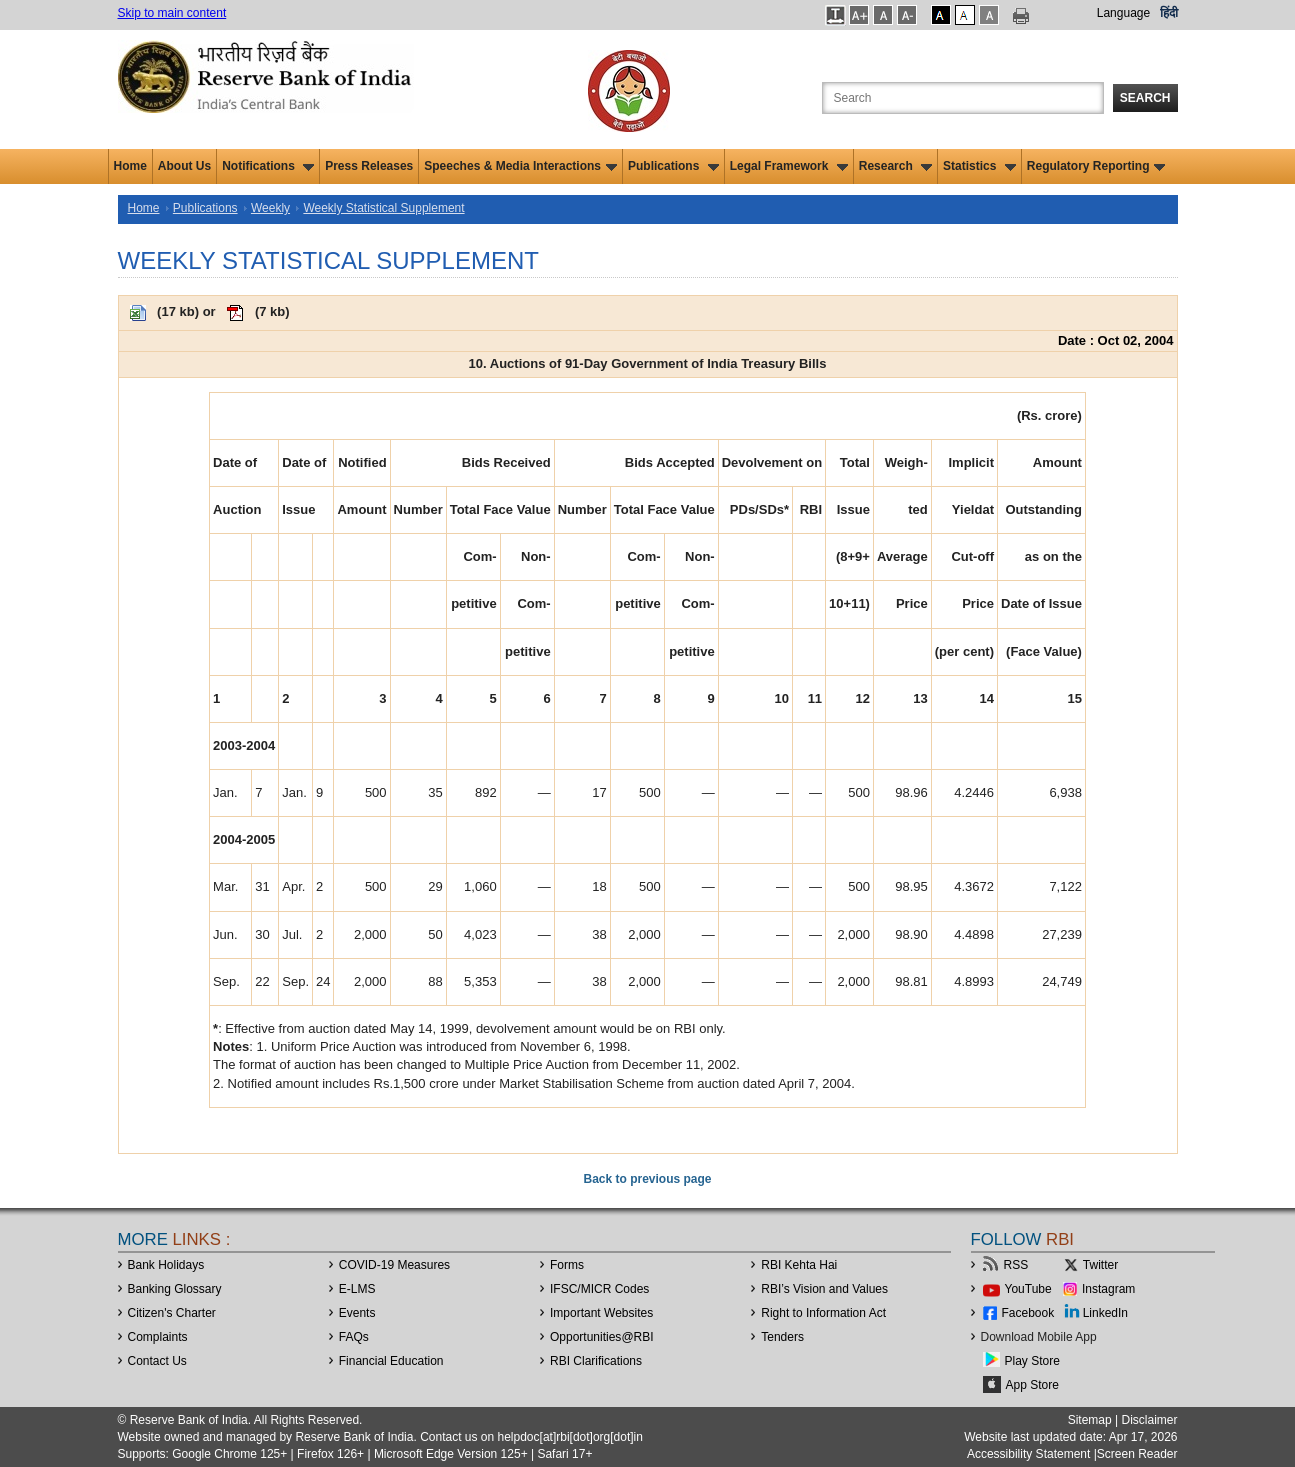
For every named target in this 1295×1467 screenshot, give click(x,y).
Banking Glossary (175, 1289)
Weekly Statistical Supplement (383, 208)
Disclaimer (1149, 1420)
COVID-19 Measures (394, 1265)
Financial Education (391, 1361)
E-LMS (357, 1289)
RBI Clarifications (596, 1361)
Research (895, 166)
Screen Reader (1137, 1454)
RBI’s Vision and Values (824, 1289)
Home (130, 166)
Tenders (782, 1337)
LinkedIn (1105, 1313)
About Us (184, 166)
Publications (673, 166)
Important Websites (601, 1313)
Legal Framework (789, 166)
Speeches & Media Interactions (520, 166)
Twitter (1100, 1265)
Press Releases (369, 166)
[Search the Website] (963, 98)
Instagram (1108, 1289)
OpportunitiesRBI (602, 1337)
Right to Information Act (823, 1313)
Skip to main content (172, 13)
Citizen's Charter (172, 1313)
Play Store (1032, 1361)
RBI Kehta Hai (799, 1265)
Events (357, 1313)
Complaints (158, 1337)
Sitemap (1090, 1420)
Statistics (979, 166)
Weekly (270, 208)
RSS (1016, 1265)
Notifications (268, 166)
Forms (567, 1265)
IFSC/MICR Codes (599, 1289)
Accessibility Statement (1028, 1454)
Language (1123, 13)
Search (1145, 98)
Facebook (1028, 1313)
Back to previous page (647, 1179)
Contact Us (157, 1361)
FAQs (354, 1337)
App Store (1032, 1385)
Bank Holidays (166, 1265)
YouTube (1028, 1289)
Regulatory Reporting (1096, 166)
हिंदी (1169, 13)
